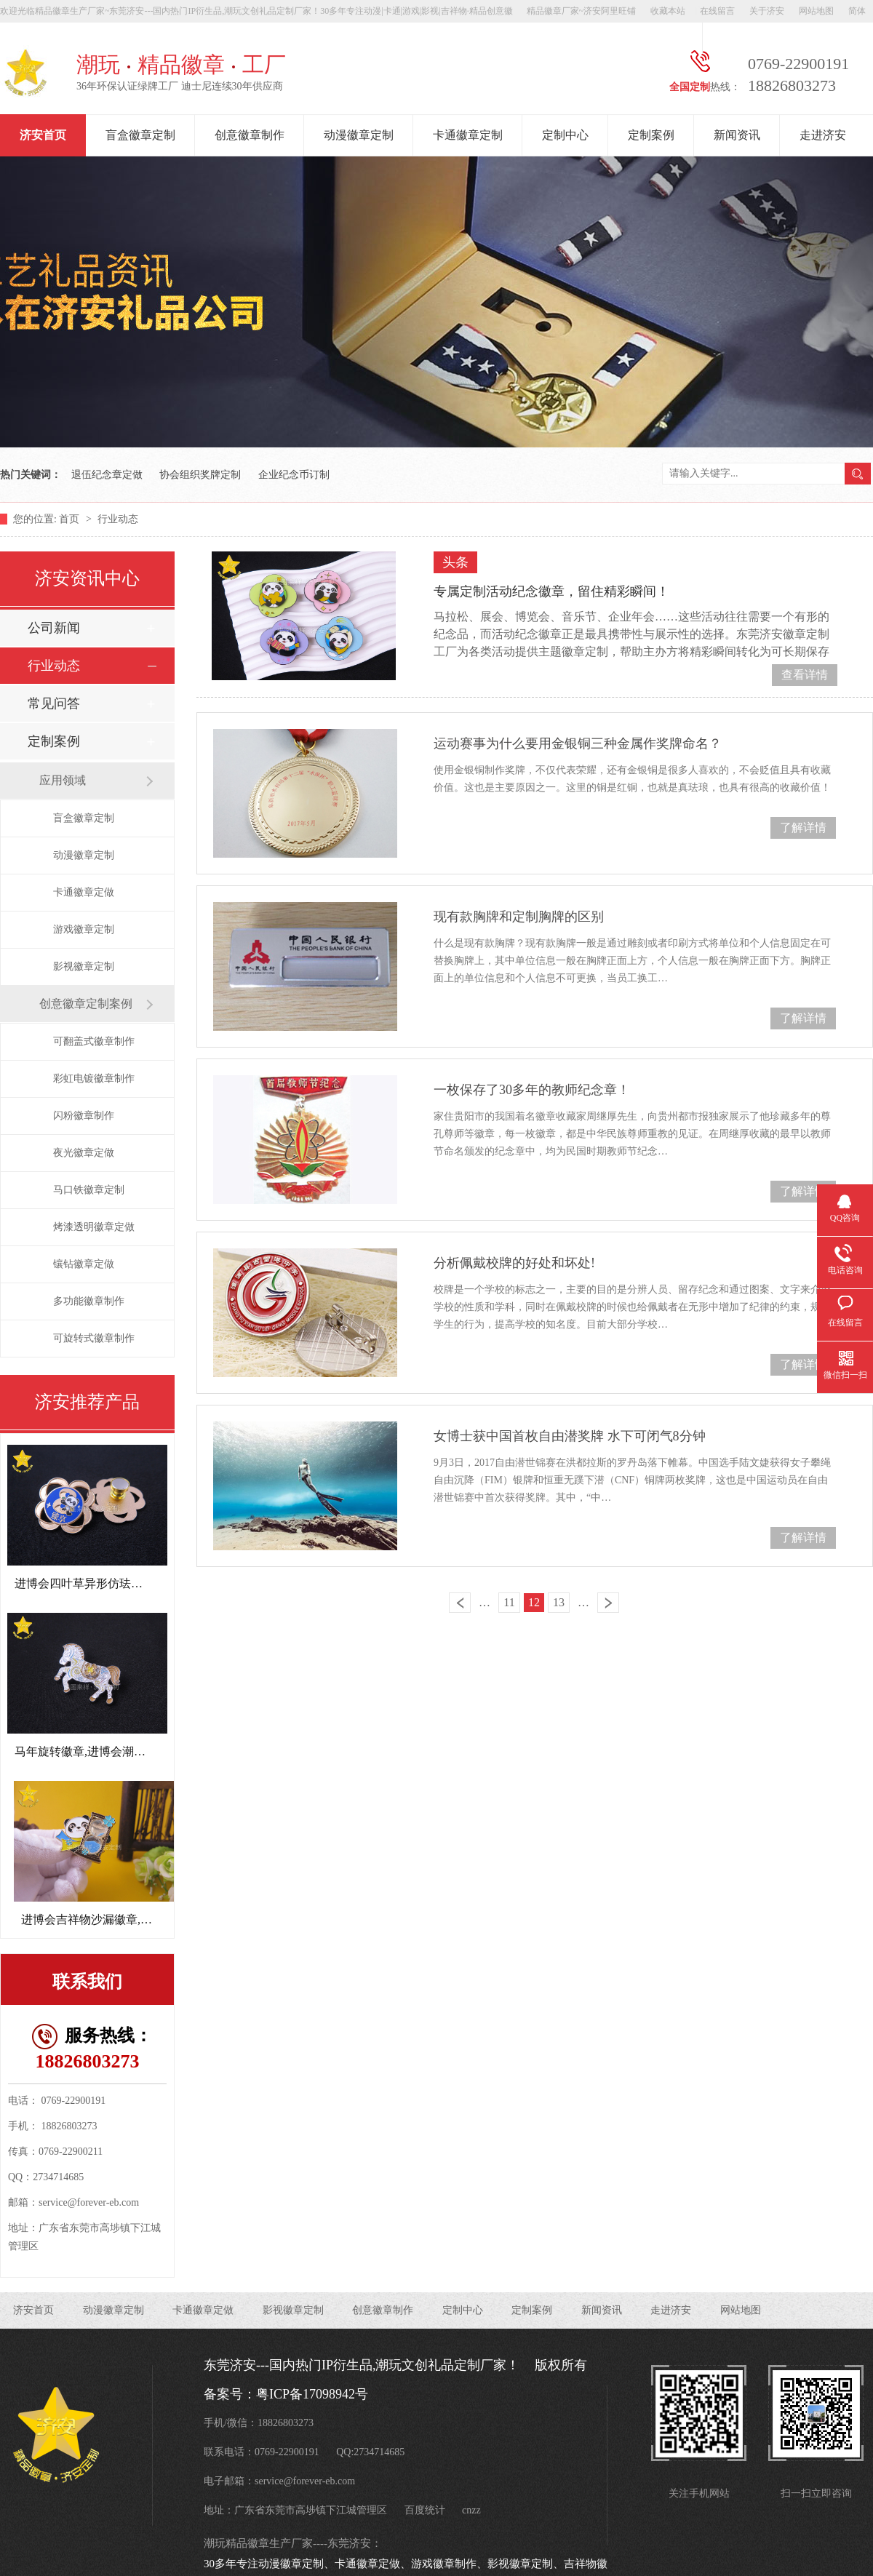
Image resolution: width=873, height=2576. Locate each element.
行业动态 (117, 519)
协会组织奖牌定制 (200, 474)
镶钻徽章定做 (83, 1264)
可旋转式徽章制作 (94, 1338)
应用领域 (62, 780)
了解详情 (803, 827)
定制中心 (565, 135)
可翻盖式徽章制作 (94, 1041)
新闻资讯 (737, 135)
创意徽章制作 (249, 135)
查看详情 (804, 675)
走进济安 (823, 135)
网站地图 (816, 11)
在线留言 (717, 11)
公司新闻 (54, 628)
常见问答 (54, 703)
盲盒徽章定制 (140, 135)
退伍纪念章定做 (107, 474)
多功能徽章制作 (88, 1301)
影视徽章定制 (83, 966)
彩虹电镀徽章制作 (94, 1078)
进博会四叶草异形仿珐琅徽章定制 (102, 1583)
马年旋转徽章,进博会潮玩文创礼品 (103, 1751)
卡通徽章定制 (468, 135)
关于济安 (766, 11)
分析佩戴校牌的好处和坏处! (514, 1263)
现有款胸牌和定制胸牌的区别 (519, 916)
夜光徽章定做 (83, 1152)
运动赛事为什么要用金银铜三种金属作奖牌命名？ (578, 743)
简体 (857, 11)
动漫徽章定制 (359, 135)
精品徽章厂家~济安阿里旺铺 (582, 11)
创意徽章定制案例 (85, 1003)
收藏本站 (667, 11)
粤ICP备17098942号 (312, 2394)
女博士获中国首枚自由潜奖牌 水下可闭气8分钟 (570, 1436)
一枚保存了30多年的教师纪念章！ (532, 1089)
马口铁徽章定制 (88, 1189)
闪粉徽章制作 (83, 1115)
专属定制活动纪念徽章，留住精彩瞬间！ (551, 591)
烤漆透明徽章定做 (94, 1226)
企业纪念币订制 (294, 474)
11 (508, 1602)
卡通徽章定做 (83, 892)
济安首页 (43, 135)
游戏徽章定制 (83, 929)
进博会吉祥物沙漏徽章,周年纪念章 (110, 1919)
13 (559, 1602)
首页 (70, 519)
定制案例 (651, 135)
